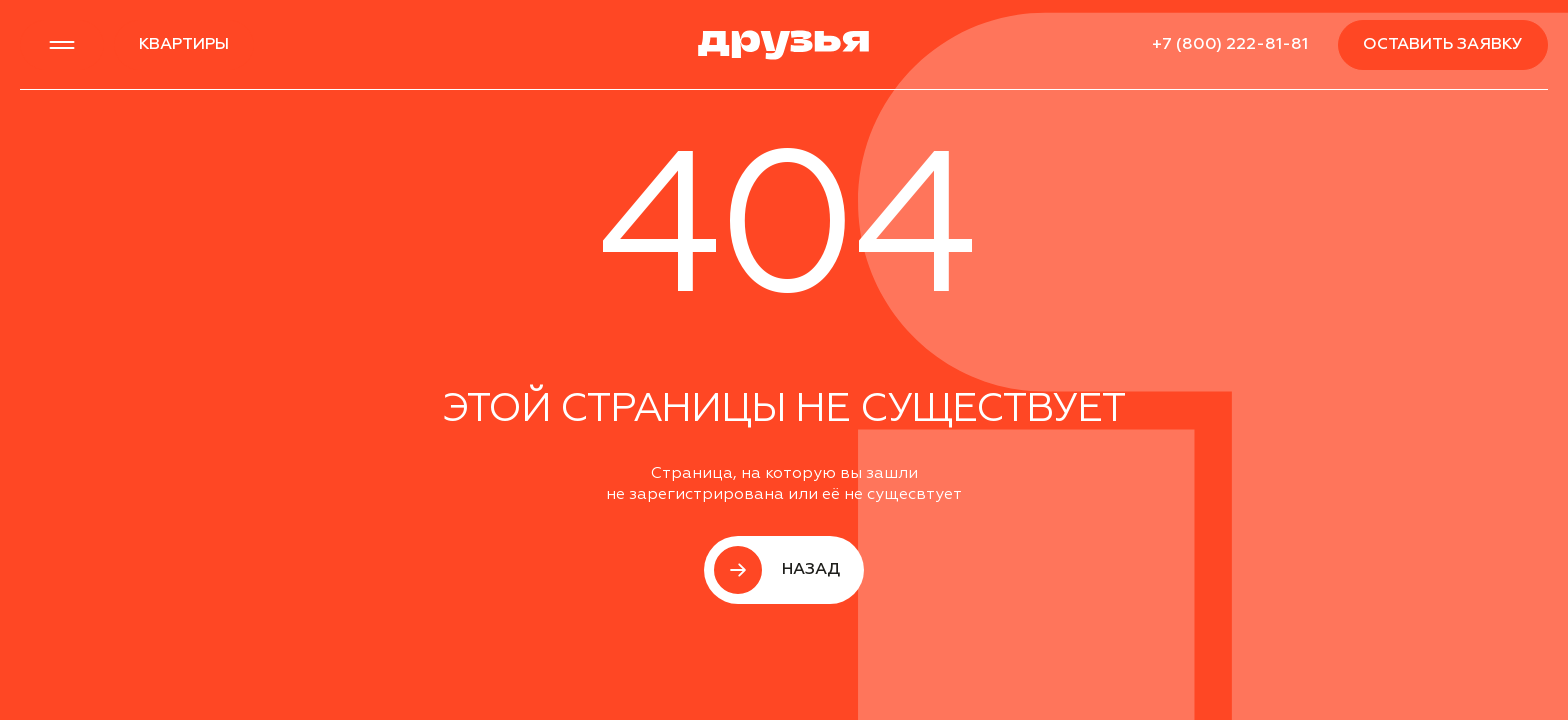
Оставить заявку (1443, 45)
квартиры (184, 45)
